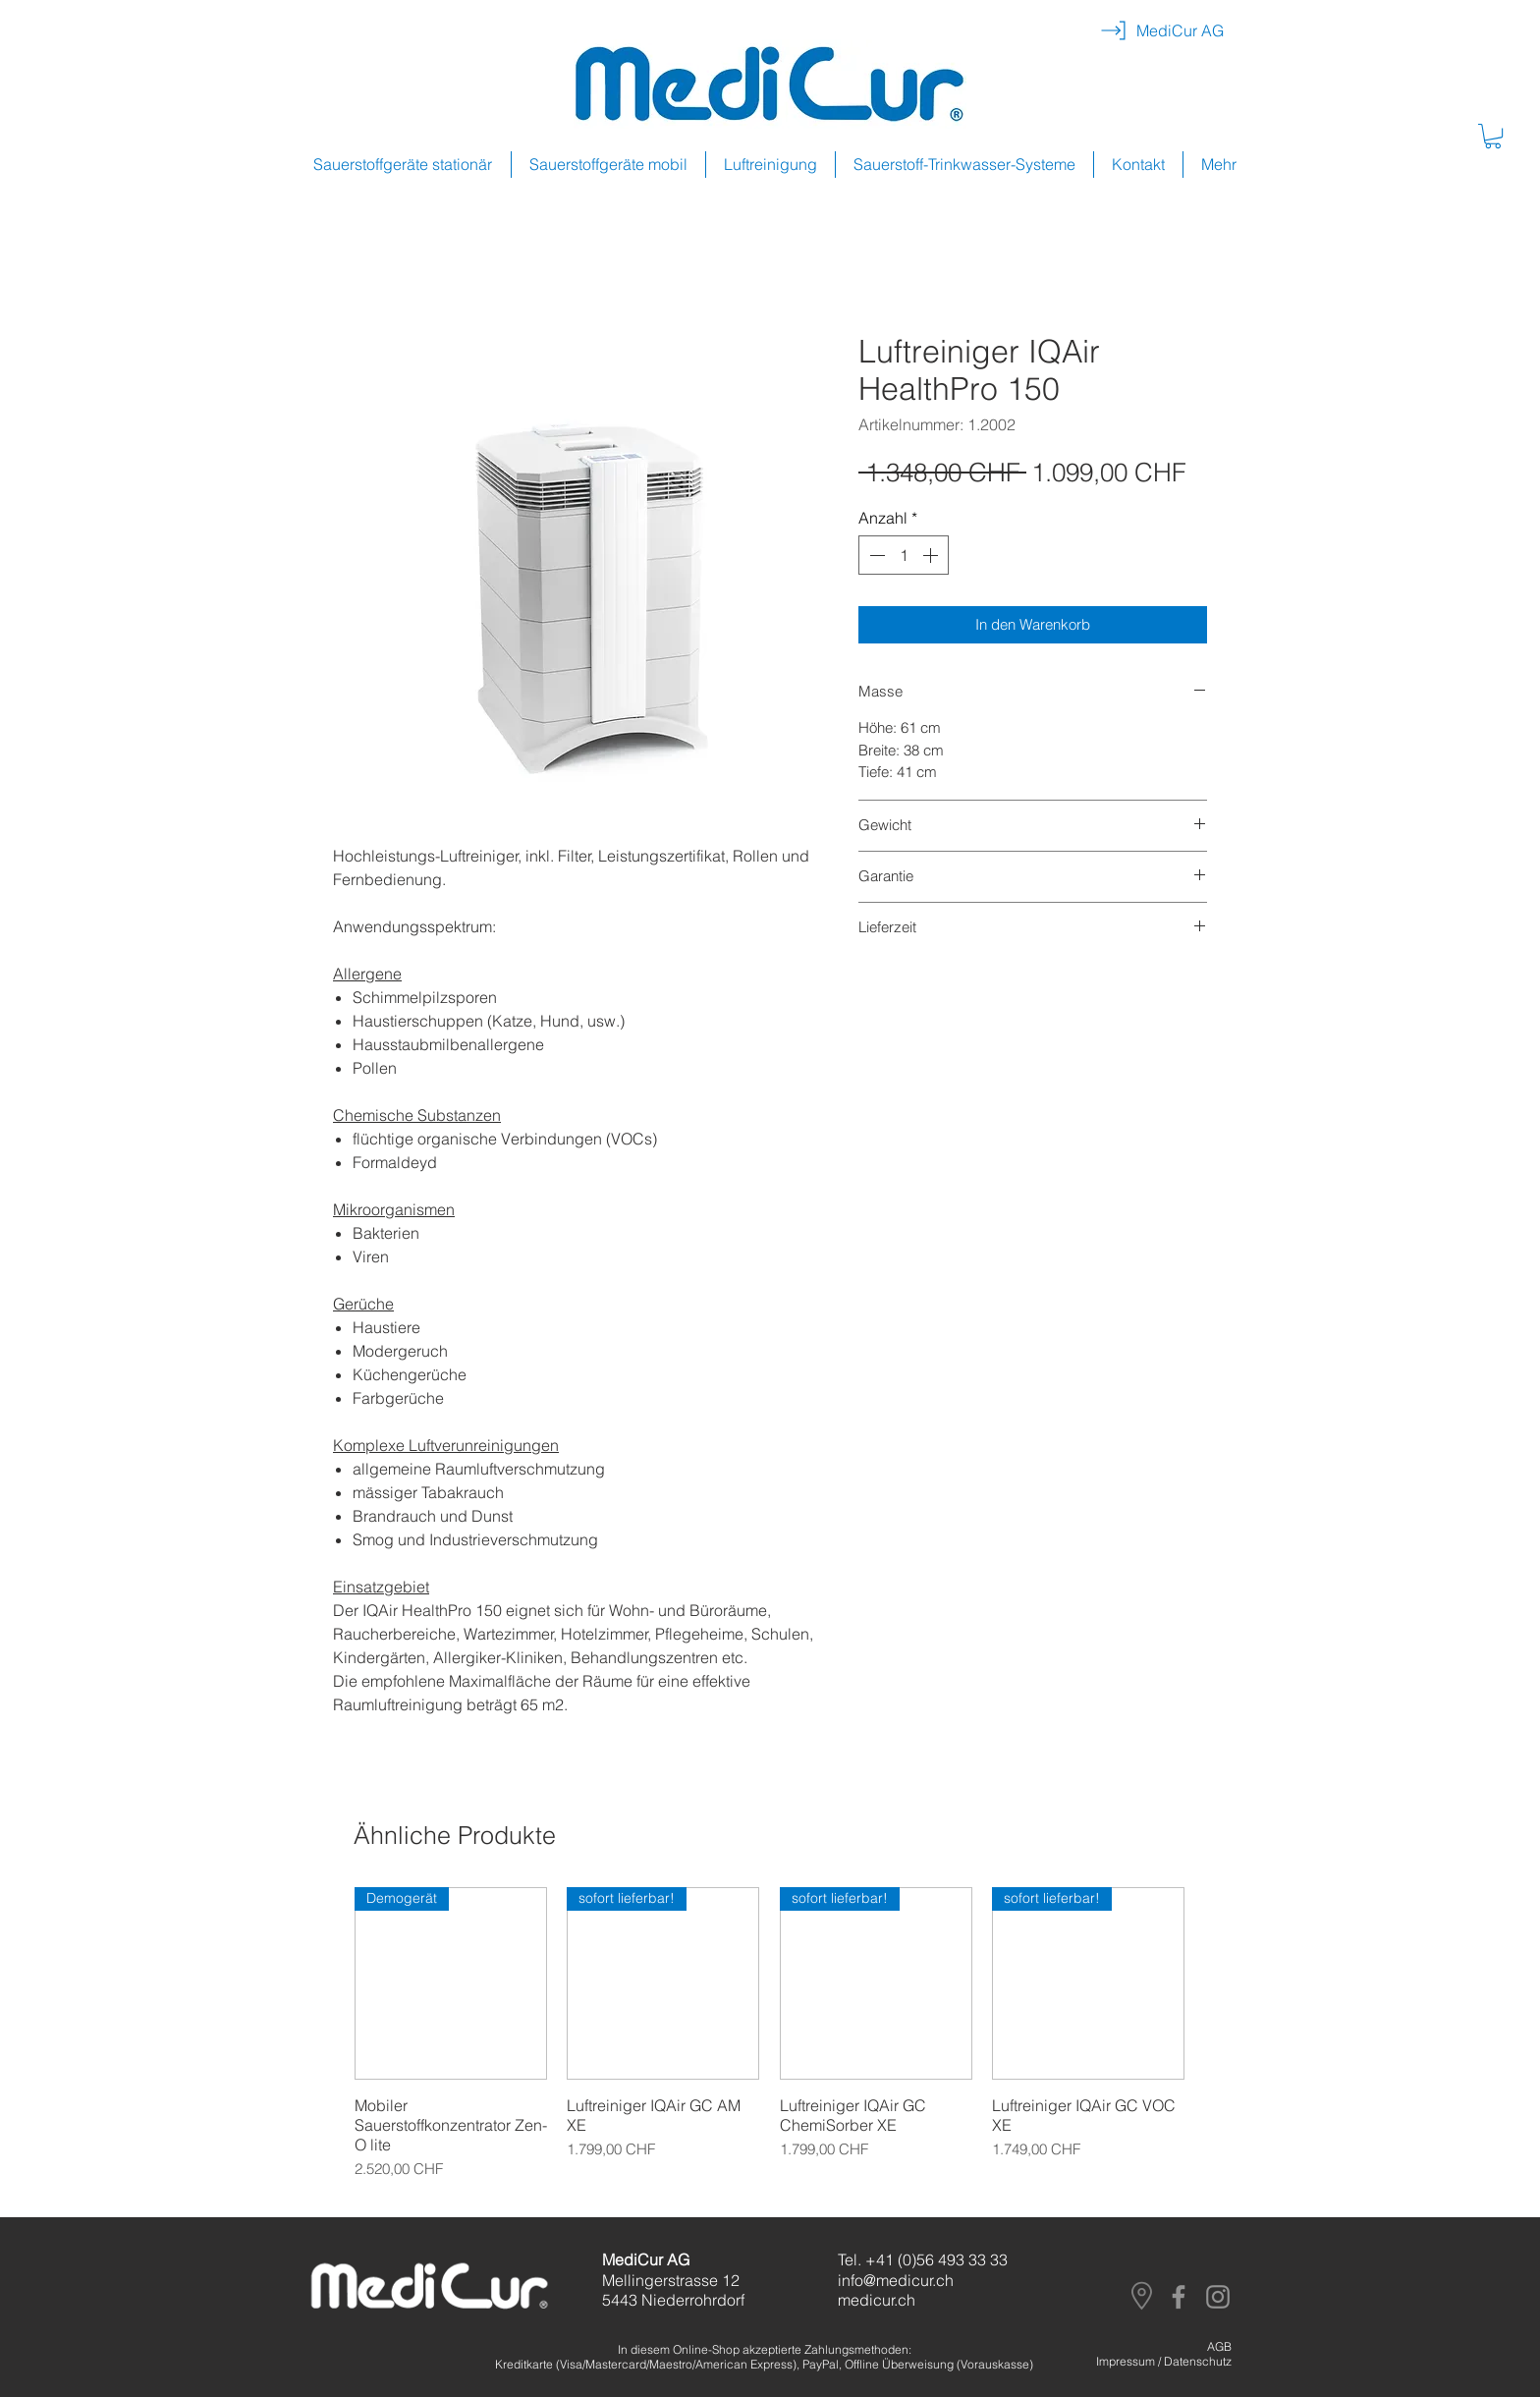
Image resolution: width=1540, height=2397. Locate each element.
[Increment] (932, 555)
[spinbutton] (903, 555)
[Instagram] (1218, 2297)
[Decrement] (875, 555)
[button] (1493, 136)
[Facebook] (1178, 2297)
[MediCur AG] (1179, 30)
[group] (769, 2044)
